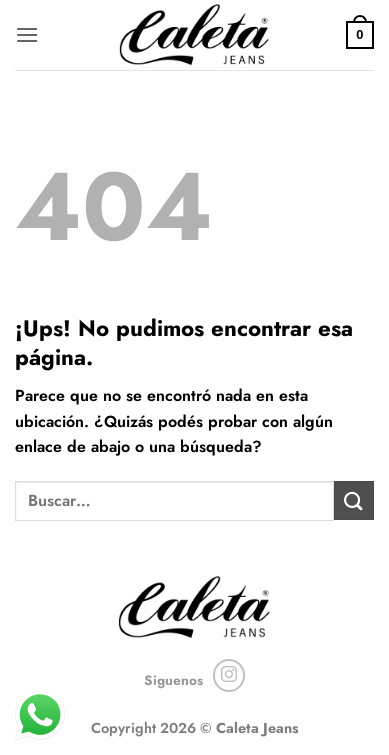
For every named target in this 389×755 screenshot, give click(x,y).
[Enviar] (354, 500)
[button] (27, 34)
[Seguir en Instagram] (229, 675)
